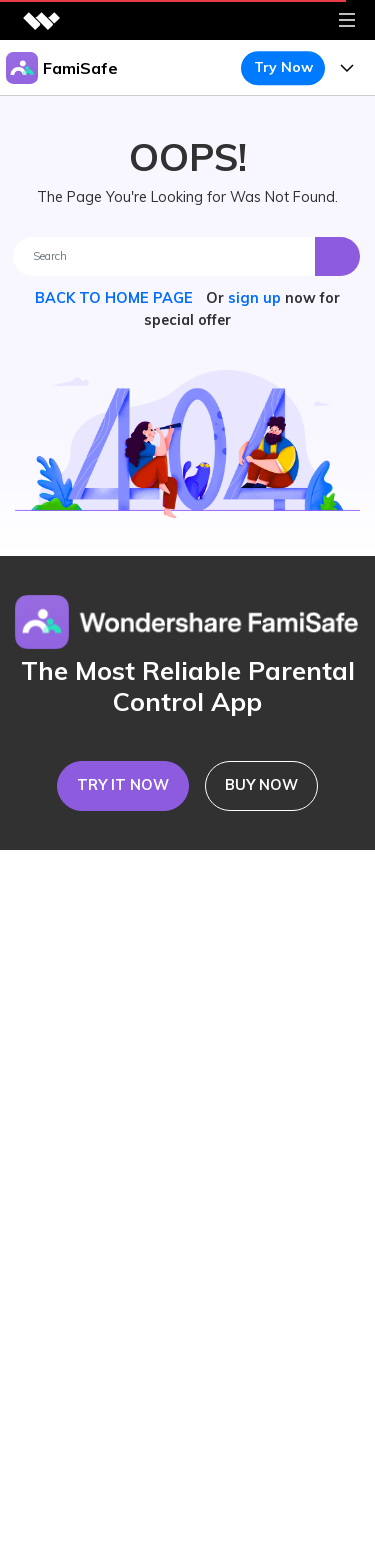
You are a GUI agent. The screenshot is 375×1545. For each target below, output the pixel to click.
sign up (254, 298)
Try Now (283, 67)
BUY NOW (261, 785)
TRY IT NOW (123, 785)
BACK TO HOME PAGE (116, 298)
